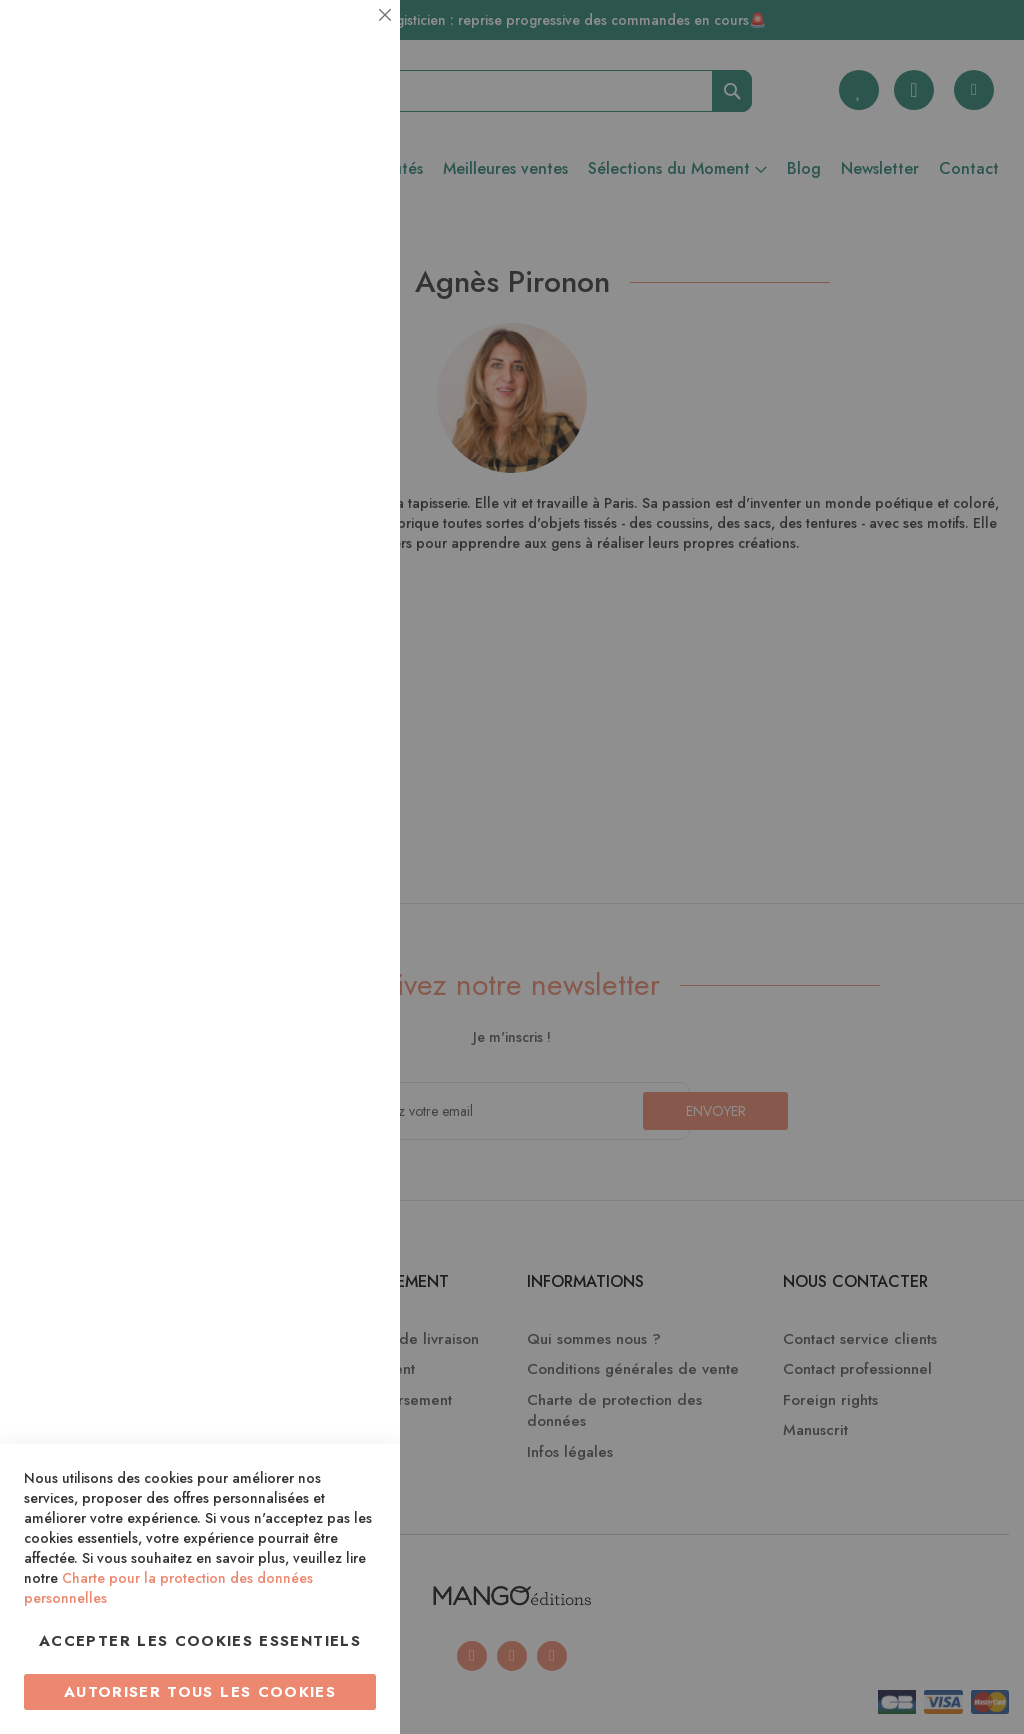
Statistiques (345, 271)
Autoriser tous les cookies (200, 1692)
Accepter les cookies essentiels (200, 1641)
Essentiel (345, 39)
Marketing (345, 483)
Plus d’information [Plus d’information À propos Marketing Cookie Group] (316, 609)
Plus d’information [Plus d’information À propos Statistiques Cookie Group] (316, 397)
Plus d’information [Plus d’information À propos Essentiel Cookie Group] (316, 185)
